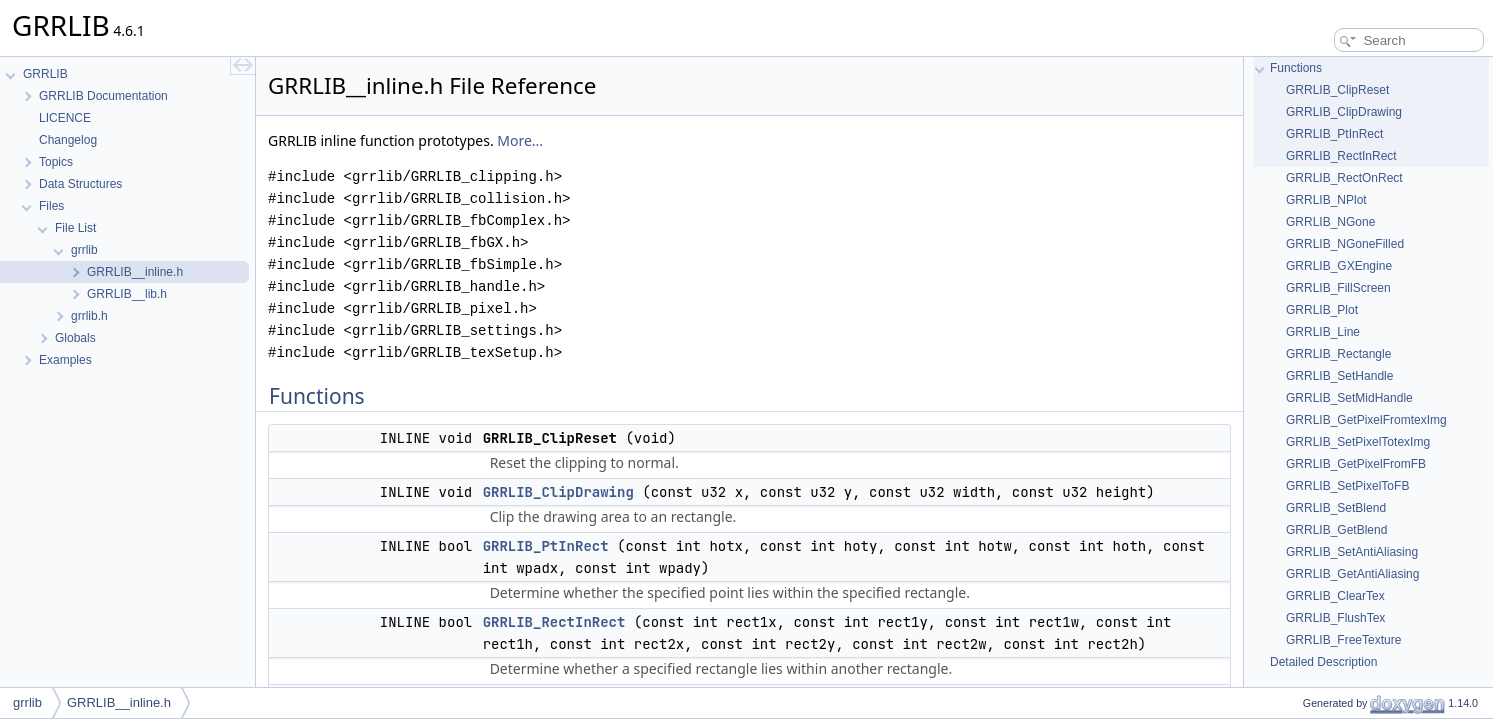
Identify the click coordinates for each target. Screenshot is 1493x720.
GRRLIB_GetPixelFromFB (1356, 464)
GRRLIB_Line (1323, 332)
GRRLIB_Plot (1322, 310)
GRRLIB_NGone (1330, 222)
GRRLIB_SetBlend (1336, 508)
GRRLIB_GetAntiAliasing (1352, 574)
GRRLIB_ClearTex (1335, 596)
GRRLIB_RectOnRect (1344, 178)
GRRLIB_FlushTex (1335, 618)
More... (520, 140)
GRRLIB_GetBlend (1336, 530)
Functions (1296, 68)
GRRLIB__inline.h (119, 702)
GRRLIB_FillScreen (1338, 288)
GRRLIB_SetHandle (1339, 376)
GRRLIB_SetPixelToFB (1347, 486)
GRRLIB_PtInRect (546, 546)
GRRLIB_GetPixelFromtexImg (1366, 420)
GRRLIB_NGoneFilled (1345, 244)
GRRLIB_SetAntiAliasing (1352, 552)
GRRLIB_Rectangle (1338, 354)
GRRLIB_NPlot (1326, 200)
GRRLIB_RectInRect (554, 622)
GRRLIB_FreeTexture (1343, 640)
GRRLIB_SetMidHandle (1349, 398)
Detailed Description (1323, 662)
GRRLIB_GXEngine (1339, 266)
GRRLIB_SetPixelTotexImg (1358, 442)
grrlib (27, 702)
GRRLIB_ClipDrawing (558, 492)
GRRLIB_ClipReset (1337, 90)
